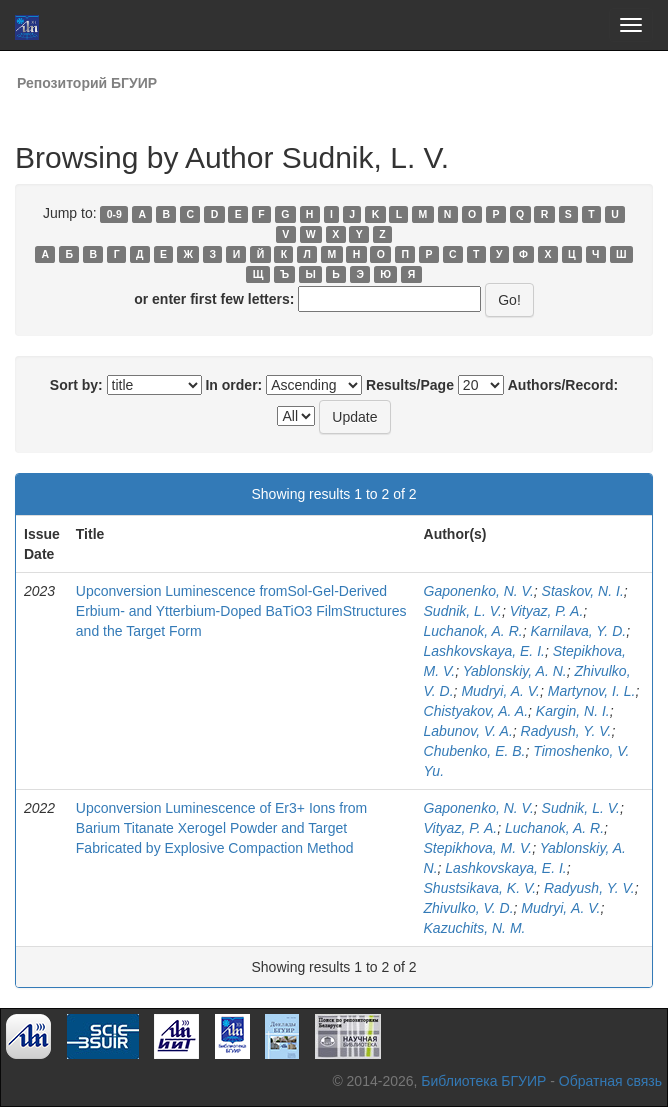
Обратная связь (610, 1081)
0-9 (114, 214)
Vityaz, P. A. (547, 611)
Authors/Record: (563, 385)
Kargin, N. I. (573, 711)
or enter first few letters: (214, 299)
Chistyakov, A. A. (476, 711)
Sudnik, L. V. (463, 611)
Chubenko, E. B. (475, 751)
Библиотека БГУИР (483, 1081)
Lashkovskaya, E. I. (484, 651)
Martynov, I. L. (592, 691)
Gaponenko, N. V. (479, 591)
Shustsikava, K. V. (480, 888)
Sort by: (76, 385)
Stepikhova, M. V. (478, 848)
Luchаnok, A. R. (554, 828)
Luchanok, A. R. (473, 631)
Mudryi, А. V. (560, 908)
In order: (233, 385)
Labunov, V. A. (468, 731)
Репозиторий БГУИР (87, 83)
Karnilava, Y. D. (578, 631)
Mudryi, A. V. (500, 691)
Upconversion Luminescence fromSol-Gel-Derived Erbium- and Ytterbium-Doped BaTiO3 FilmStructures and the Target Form (241, 611)
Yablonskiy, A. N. (515, 671)
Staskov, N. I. (583, 591)
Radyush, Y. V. (566, 731)
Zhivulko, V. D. (469, 908)
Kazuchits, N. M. (475, 928)
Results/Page (410, 385)
